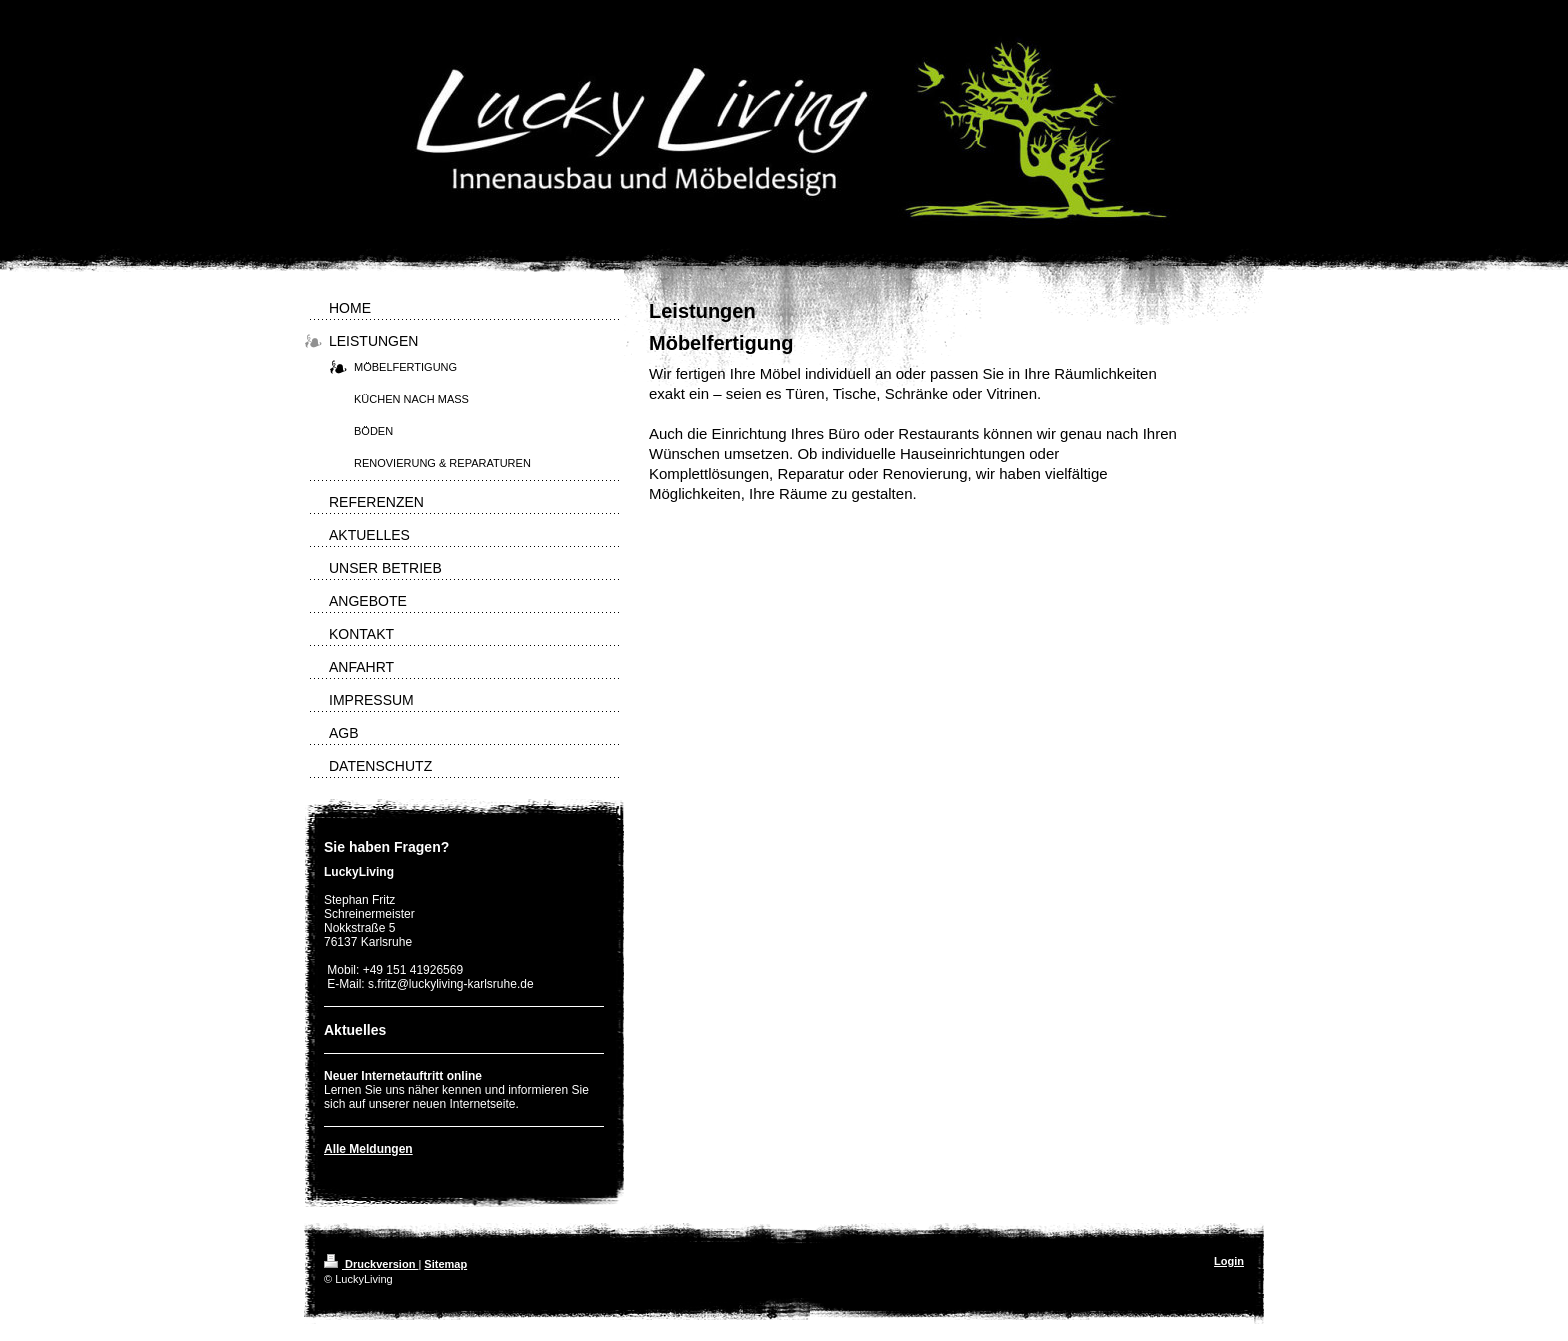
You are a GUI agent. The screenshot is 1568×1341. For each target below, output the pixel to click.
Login (1229, 1261)
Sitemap (445, 1264)
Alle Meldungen (368, 1149)
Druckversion (371, 1264)
